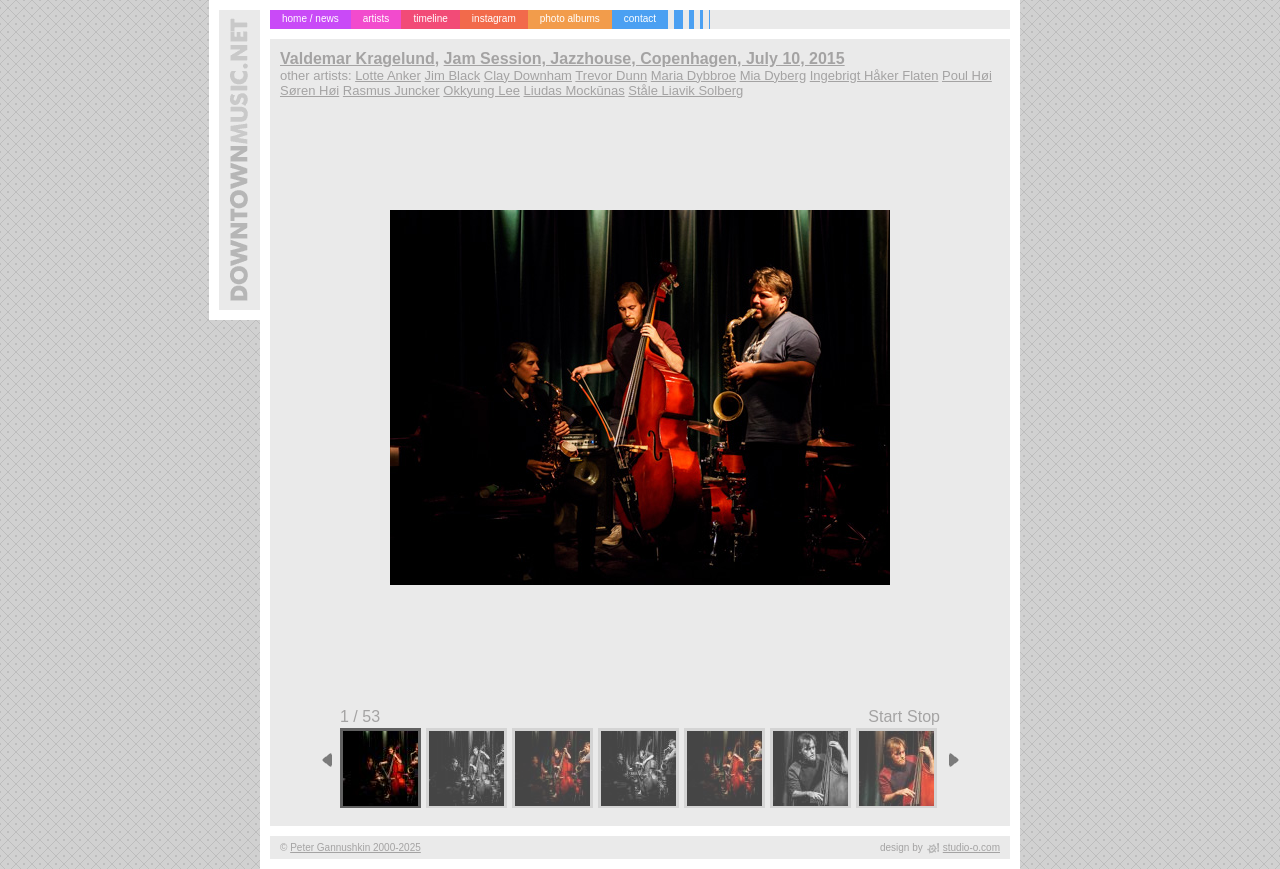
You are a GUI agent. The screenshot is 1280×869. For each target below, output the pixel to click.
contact (640, 18)
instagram (494, 18)
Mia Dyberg (773, 75)
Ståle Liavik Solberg (685, 90)
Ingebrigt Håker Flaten (874, 75)
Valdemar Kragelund (357, 58)
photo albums (570, 18)
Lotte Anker (388, 75)
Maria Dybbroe (693, 75)
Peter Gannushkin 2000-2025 (355, 847)
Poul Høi (967, 75)
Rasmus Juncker (391, 90)
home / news (310, 18)
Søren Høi (309, 90)
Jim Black (453, 75)
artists (376, 18)
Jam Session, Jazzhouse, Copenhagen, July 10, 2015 (644, 58)
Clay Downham (528, 75)
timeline (430, 18)
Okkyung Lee (481, 90)
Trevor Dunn (611, 75)
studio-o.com (971, 847)
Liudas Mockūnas (574, 90)
